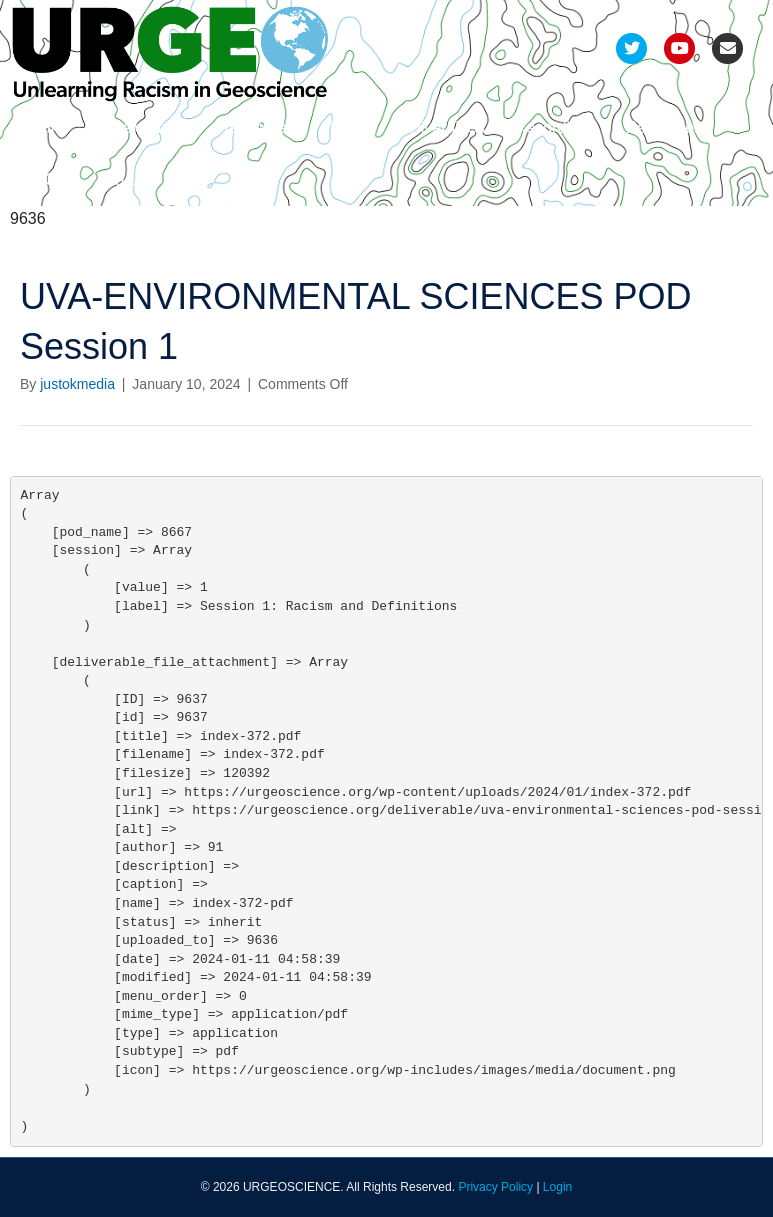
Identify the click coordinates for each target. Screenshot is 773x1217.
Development (141, 127)
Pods (348, 127)
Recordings (555, 127)
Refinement (259, 127)
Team (44, 127)
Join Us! (124, 179)
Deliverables (441, 127)
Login (557, 1187)
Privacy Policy (495, 1187)
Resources (664, 127)
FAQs (45, 179)
